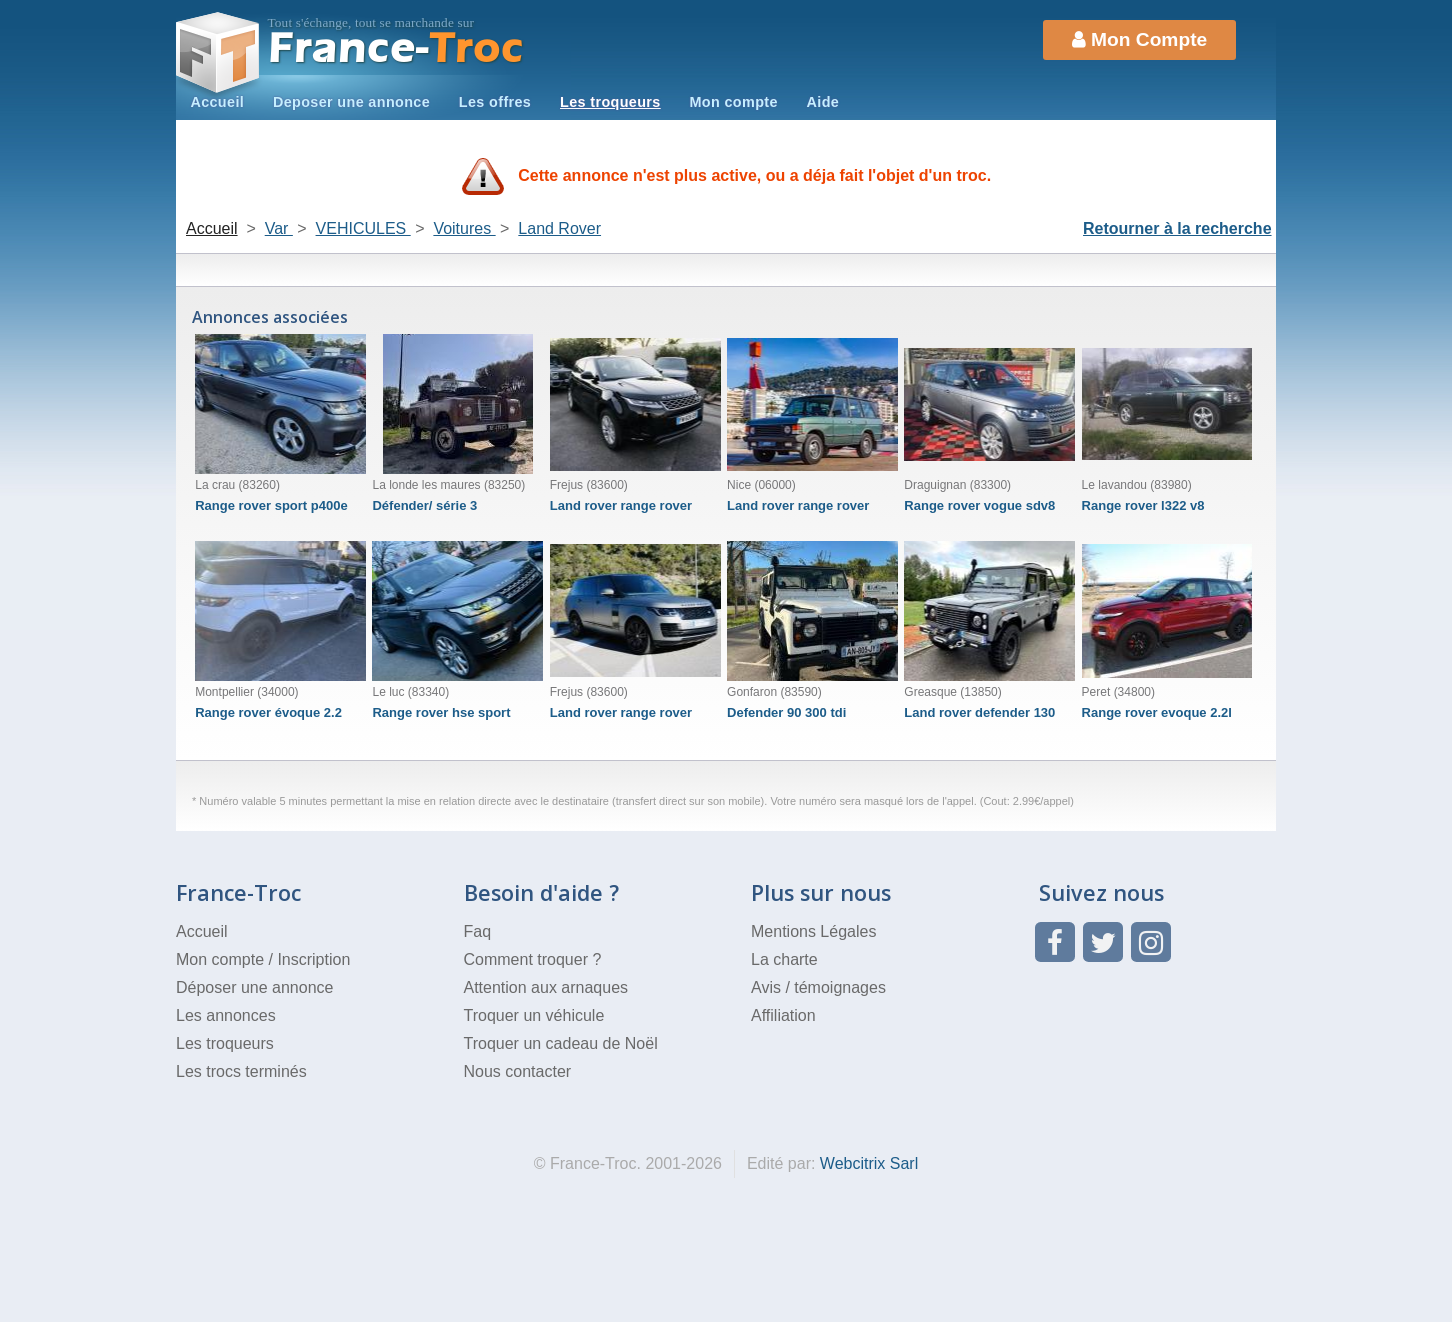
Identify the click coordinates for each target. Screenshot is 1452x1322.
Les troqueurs (610, 102)
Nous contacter (518, 1071)
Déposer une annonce (254, 987)
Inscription (313, 959)
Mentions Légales (813, 931)
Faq (478, 931)
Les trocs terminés (241, 1071)
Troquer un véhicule (534, 1015)
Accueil (217, 102)
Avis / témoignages (818, 987)
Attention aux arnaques (546, 987)
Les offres (495, 102)
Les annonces (226, 1015)
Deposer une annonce (351, 102)
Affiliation (783, 1015)
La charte (784, 959)
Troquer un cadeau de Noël (561, 1043)
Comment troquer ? (533, 959)
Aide (823, 102)
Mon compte (733, 102)
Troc (396, 48)
